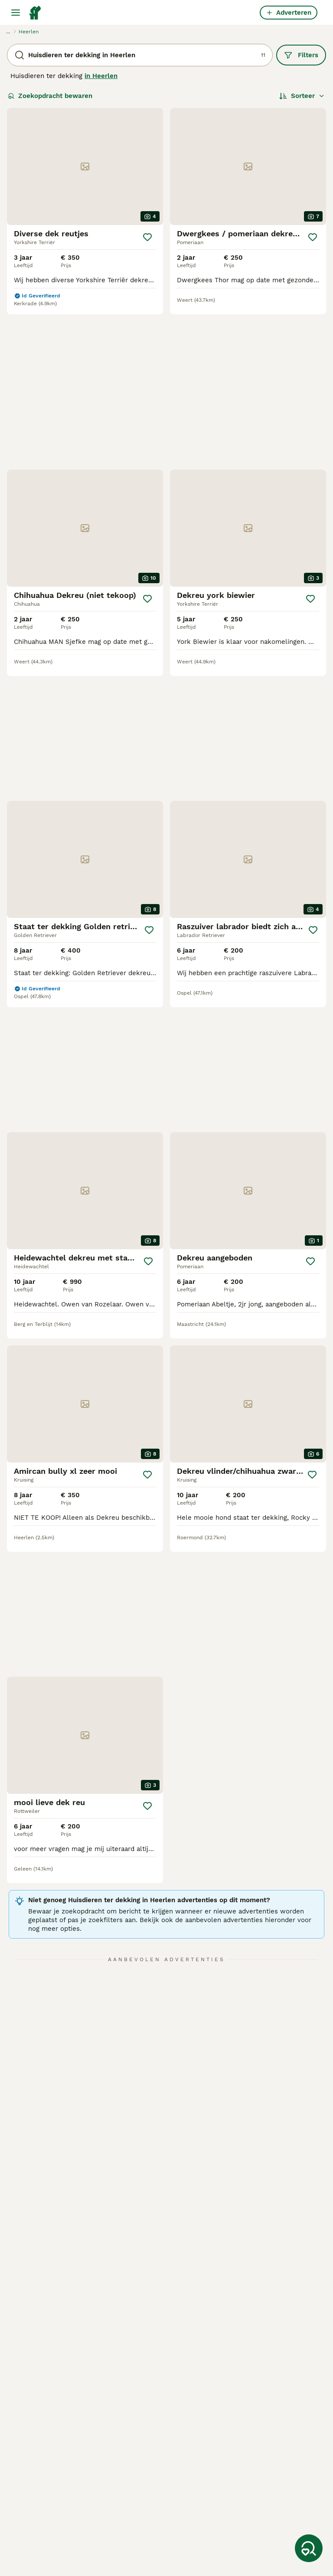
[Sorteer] (302, 95)
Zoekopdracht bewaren (50, 96)
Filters (301, 55)
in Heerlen (101, 76)
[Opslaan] (147, 237)
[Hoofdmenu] (15, 12)
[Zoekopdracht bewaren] (309, 2548)
